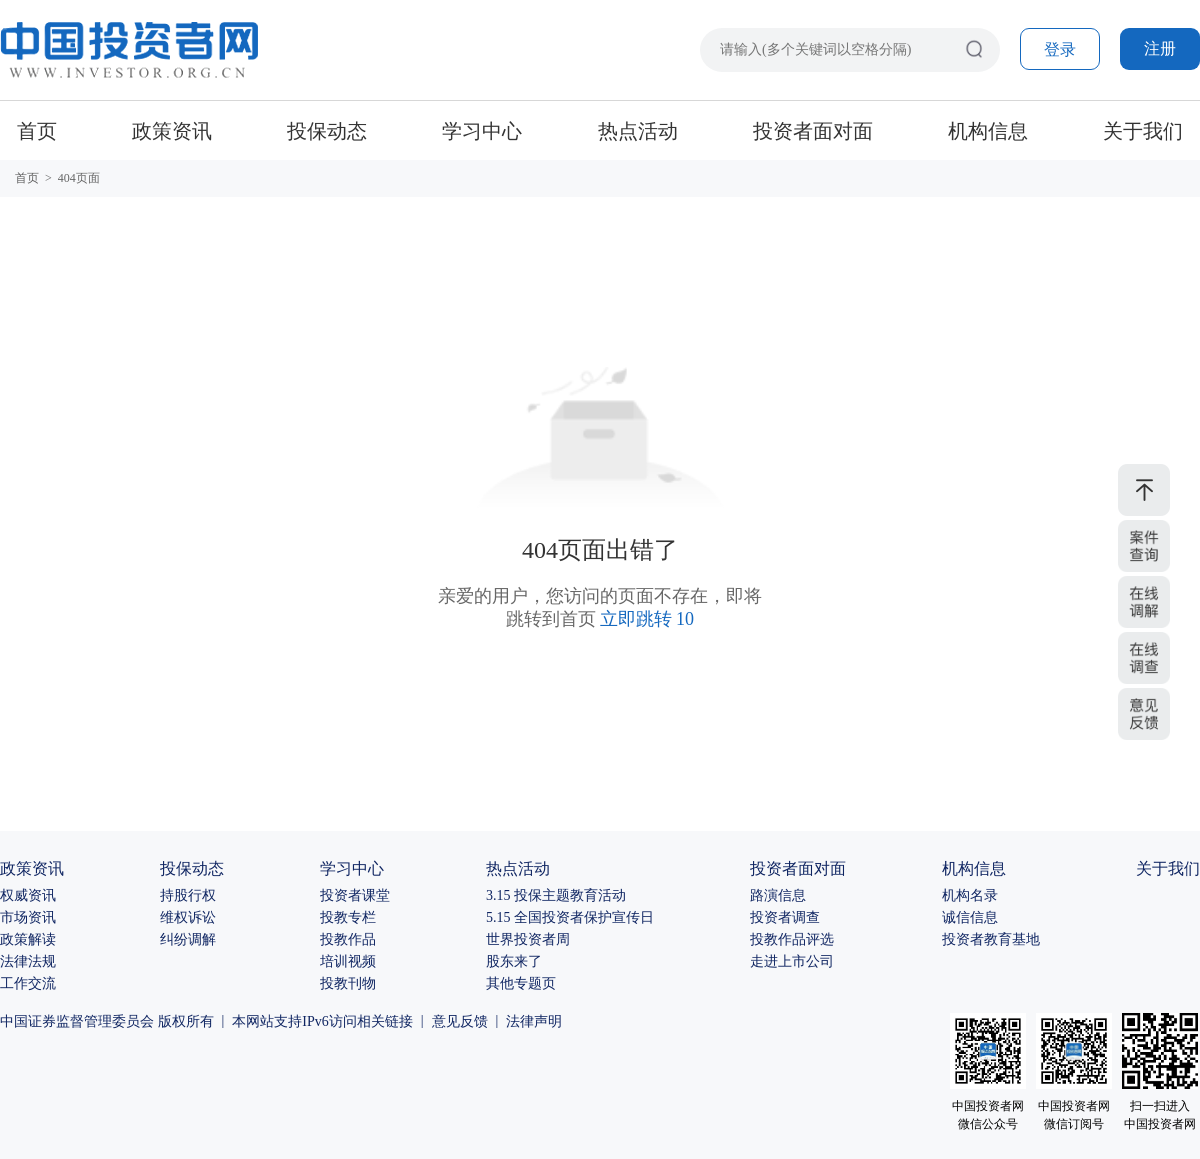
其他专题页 (521, 983)
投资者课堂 (355, 895)
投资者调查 (785, 917)
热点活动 (638, 131)
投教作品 (348, 939)
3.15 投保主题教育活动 (556, 895)
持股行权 (188, 895)
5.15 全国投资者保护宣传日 (570, 917)
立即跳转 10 (647, 619)
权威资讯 (28, 895)
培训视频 (348, 961)
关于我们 (1143, 131)
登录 (1060, 49)
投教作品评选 (792, 939)
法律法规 (28, 961)
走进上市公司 (792, 961)
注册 (1160, 48)
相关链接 (385, 1021)
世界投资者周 (528, 939)
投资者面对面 (813, 131)
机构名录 (970, 895)
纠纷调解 (188, 939)
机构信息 (988, 131)
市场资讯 (28, 917)
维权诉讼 (188, 917)
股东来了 (514, 961)
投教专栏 (348, 917)
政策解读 (28, 939)
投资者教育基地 (991, 939)
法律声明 (534, 1021)
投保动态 (327, 131)
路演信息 (778, 895)
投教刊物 (348, 983)
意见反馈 (460, 1021)
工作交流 (28, 983)
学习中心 (482, 131)
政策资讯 (172, 131)
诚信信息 (970, 917)
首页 (37, 131)
